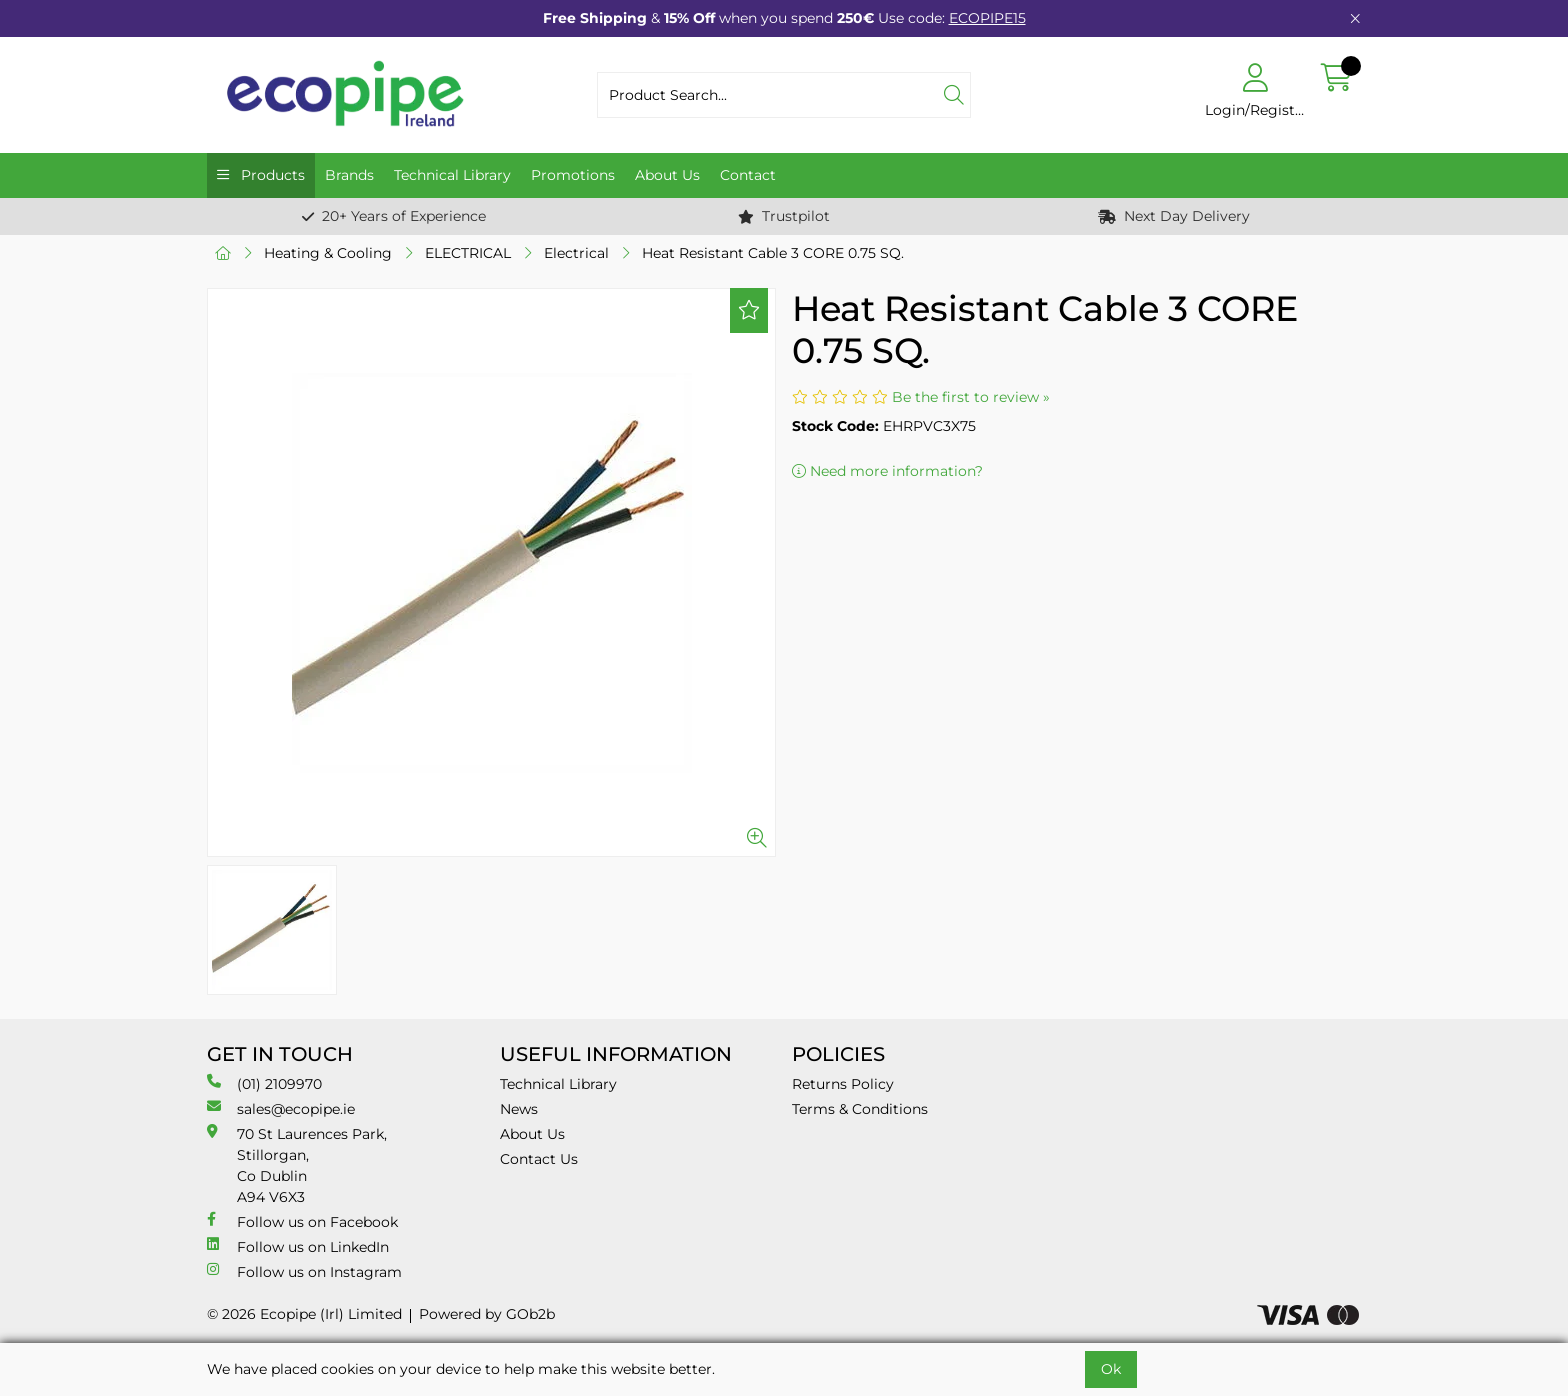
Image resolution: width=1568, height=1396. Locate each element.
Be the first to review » (971, 397)
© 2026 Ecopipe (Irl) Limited (304, 1314)
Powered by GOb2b (487, 1314)
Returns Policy (843, 1084)
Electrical (576, 253)
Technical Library (452, 175)
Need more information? (887, 471)
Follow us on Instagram (304, 1271)
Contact (748, 175)
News (519, 1109)
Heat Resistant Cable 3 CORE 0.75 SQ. (773, 253)
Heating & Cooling (328, 253)
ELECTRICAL (468, 253)
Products (271, 175)
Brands (349, 175)
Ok (1111, 1369)
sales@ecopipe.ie (281, 1108)
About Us (667, 175)
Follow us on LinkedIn (298, 1246)
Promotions (573, 175)
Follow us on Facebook (302, 1221)
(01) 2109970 (264, 1083)
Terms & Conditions (860, 1109)
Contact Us (539, 1159)
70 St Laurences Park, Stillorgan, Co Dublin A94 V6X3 (297, 1165)
